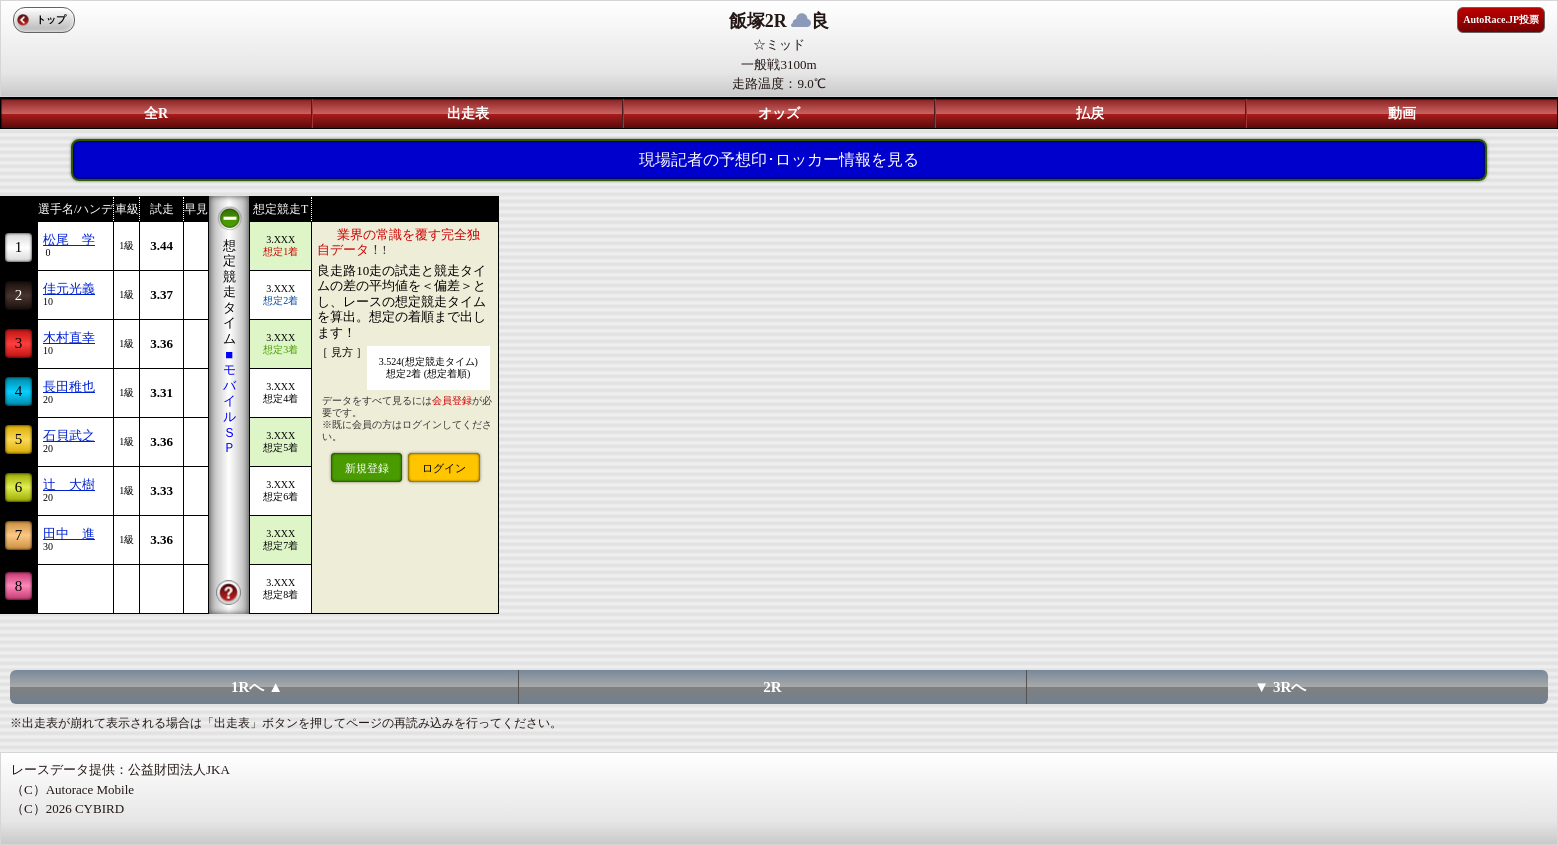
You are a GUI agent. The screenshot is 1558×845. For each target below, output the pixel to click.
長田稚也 (69, 386)
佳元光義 (69, 288)
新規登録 (367, 468)
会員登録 (452, 400)
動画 (1402, 113)
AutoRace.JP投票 (1501, 19)
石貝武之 (69, 435)
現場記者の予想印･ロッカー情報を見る (779, 159)
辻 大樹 (69, 484)
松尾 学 (69, 239)
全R (156, 113)
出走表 (468, 113)
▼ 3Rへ (1280, 687)
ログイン (444, 468)
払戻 (1090, 113)
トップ (51, 19)
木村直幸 (69, 337)
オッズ (779, 113)
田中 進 (69, 533)
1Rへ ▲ (257, 687)
